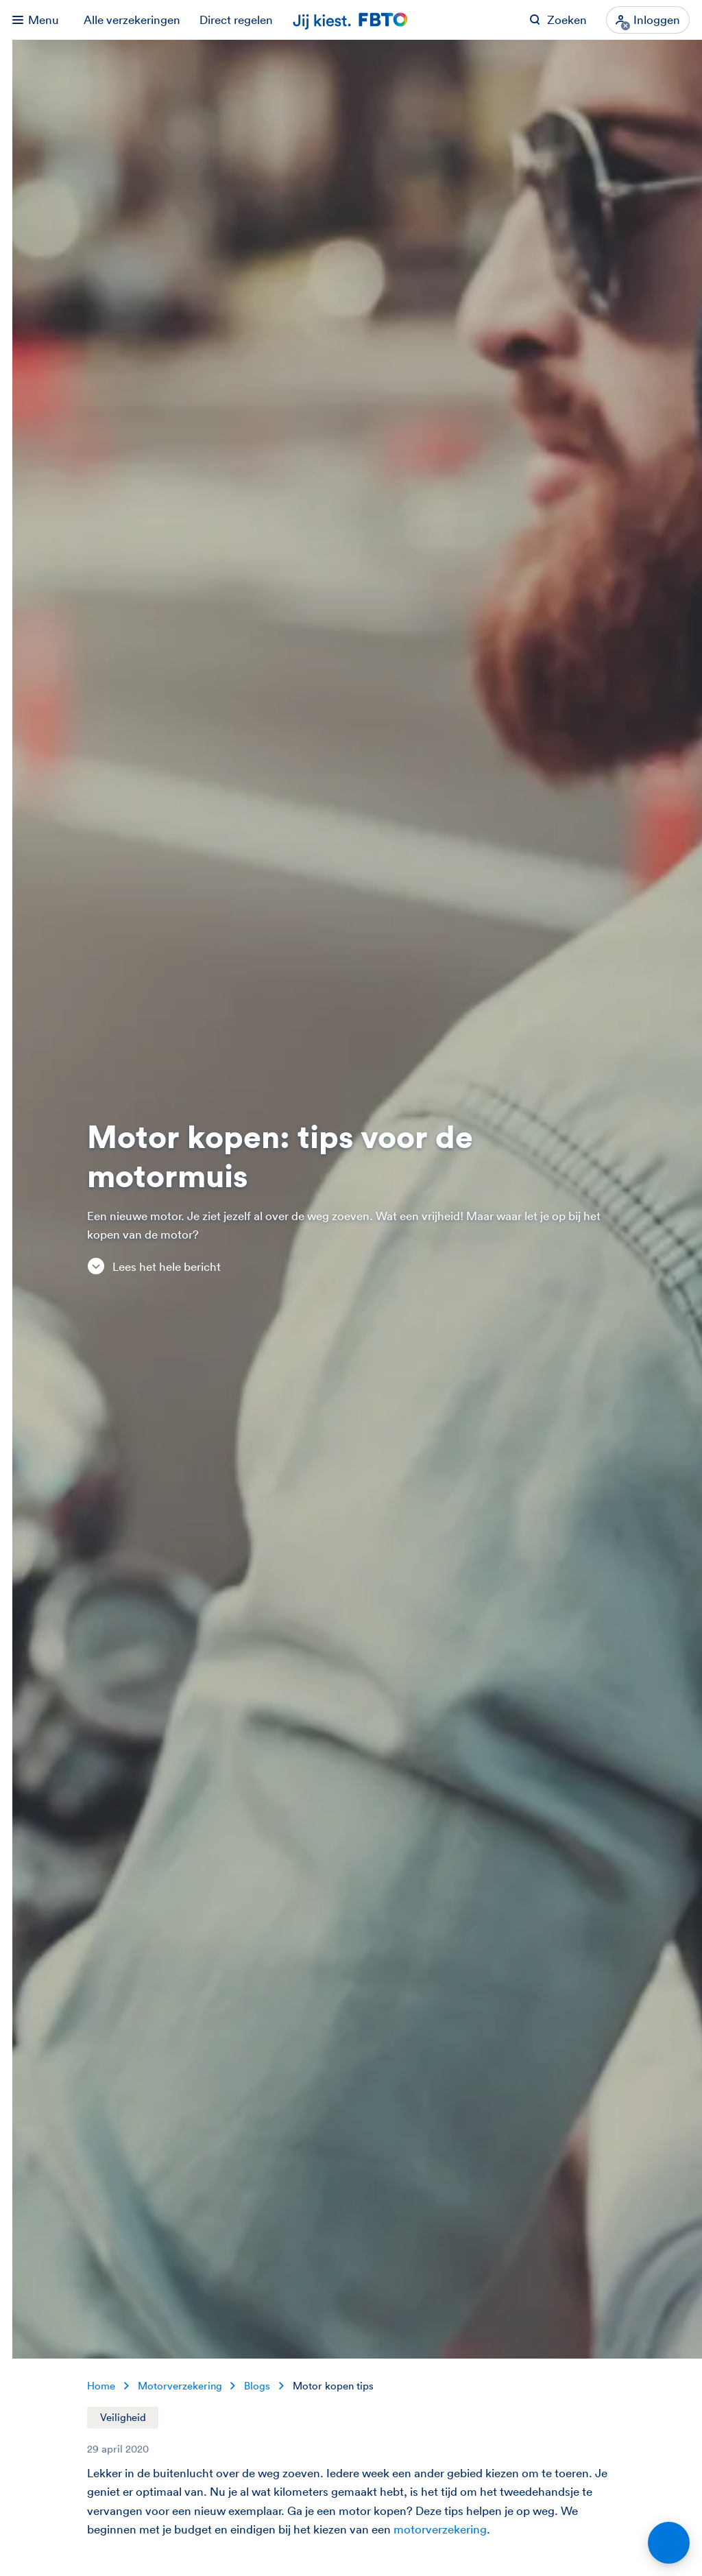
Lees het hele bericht (154, 1266)
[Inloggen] (648, 20)
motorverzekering (440, 2529)
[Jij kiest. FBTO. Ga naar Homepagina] (351, 20)
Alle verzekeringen (132, 19)
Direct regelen (236, 19)
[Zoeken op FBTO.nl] (558, 20)
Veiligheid (123, 2417)
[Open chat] (669, 2543)
